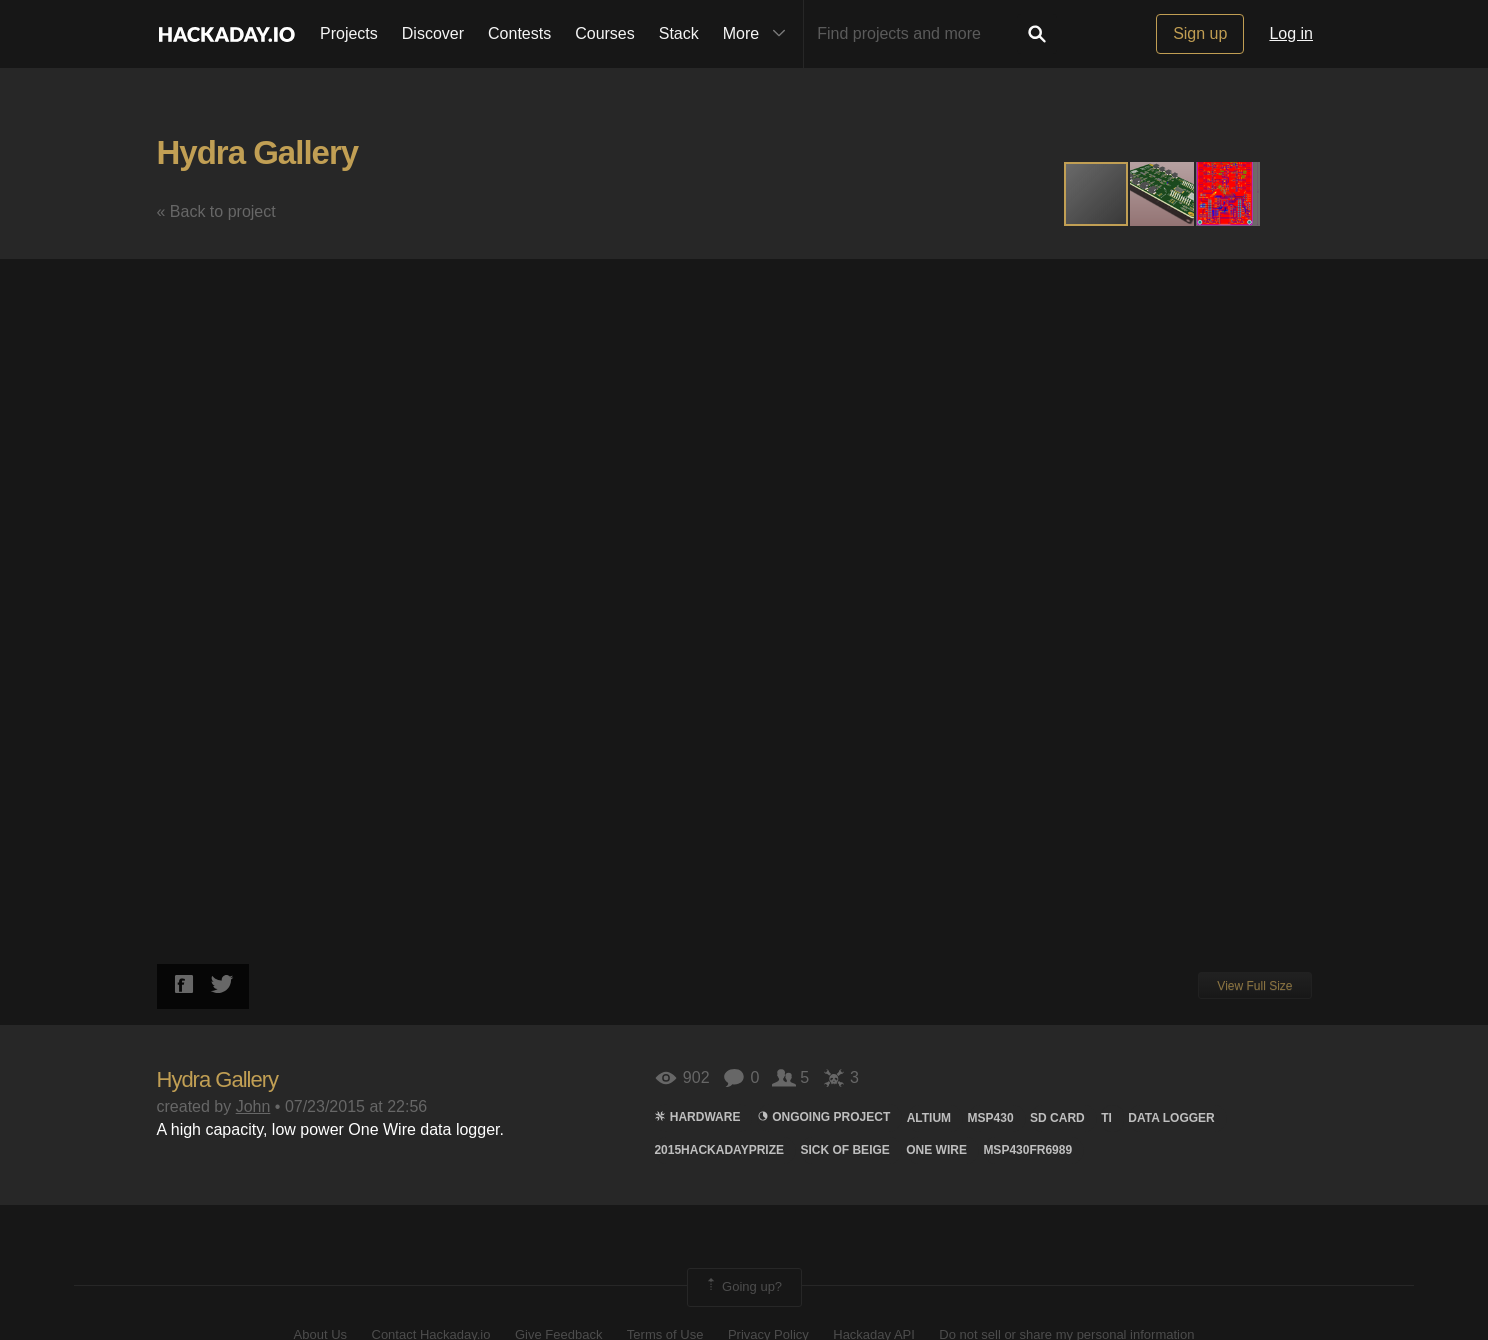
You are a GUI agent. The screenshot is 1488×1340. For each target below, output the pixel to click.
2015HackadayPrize (719, 1150)
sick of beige (844, 1150)
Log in (1291, 33)
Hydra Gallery (258, 152)
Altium (929, 1118)
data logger (1171, 1118)
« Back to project (216, 211)
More (759, 34)
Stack (679, 33)
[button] (1163, 194)
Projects (349, 33)
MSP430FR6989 (1027, 1150)
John (253, 1106)
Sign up (1200, 33)
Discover (433, 33)
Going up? (743, 1287)
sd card (1057, 1118)
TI (1106, 1118)
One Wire (936, 1150)
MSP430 (991, 1118)
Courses (605, 33)
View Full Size (1254, 986)
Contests (519, 33)
